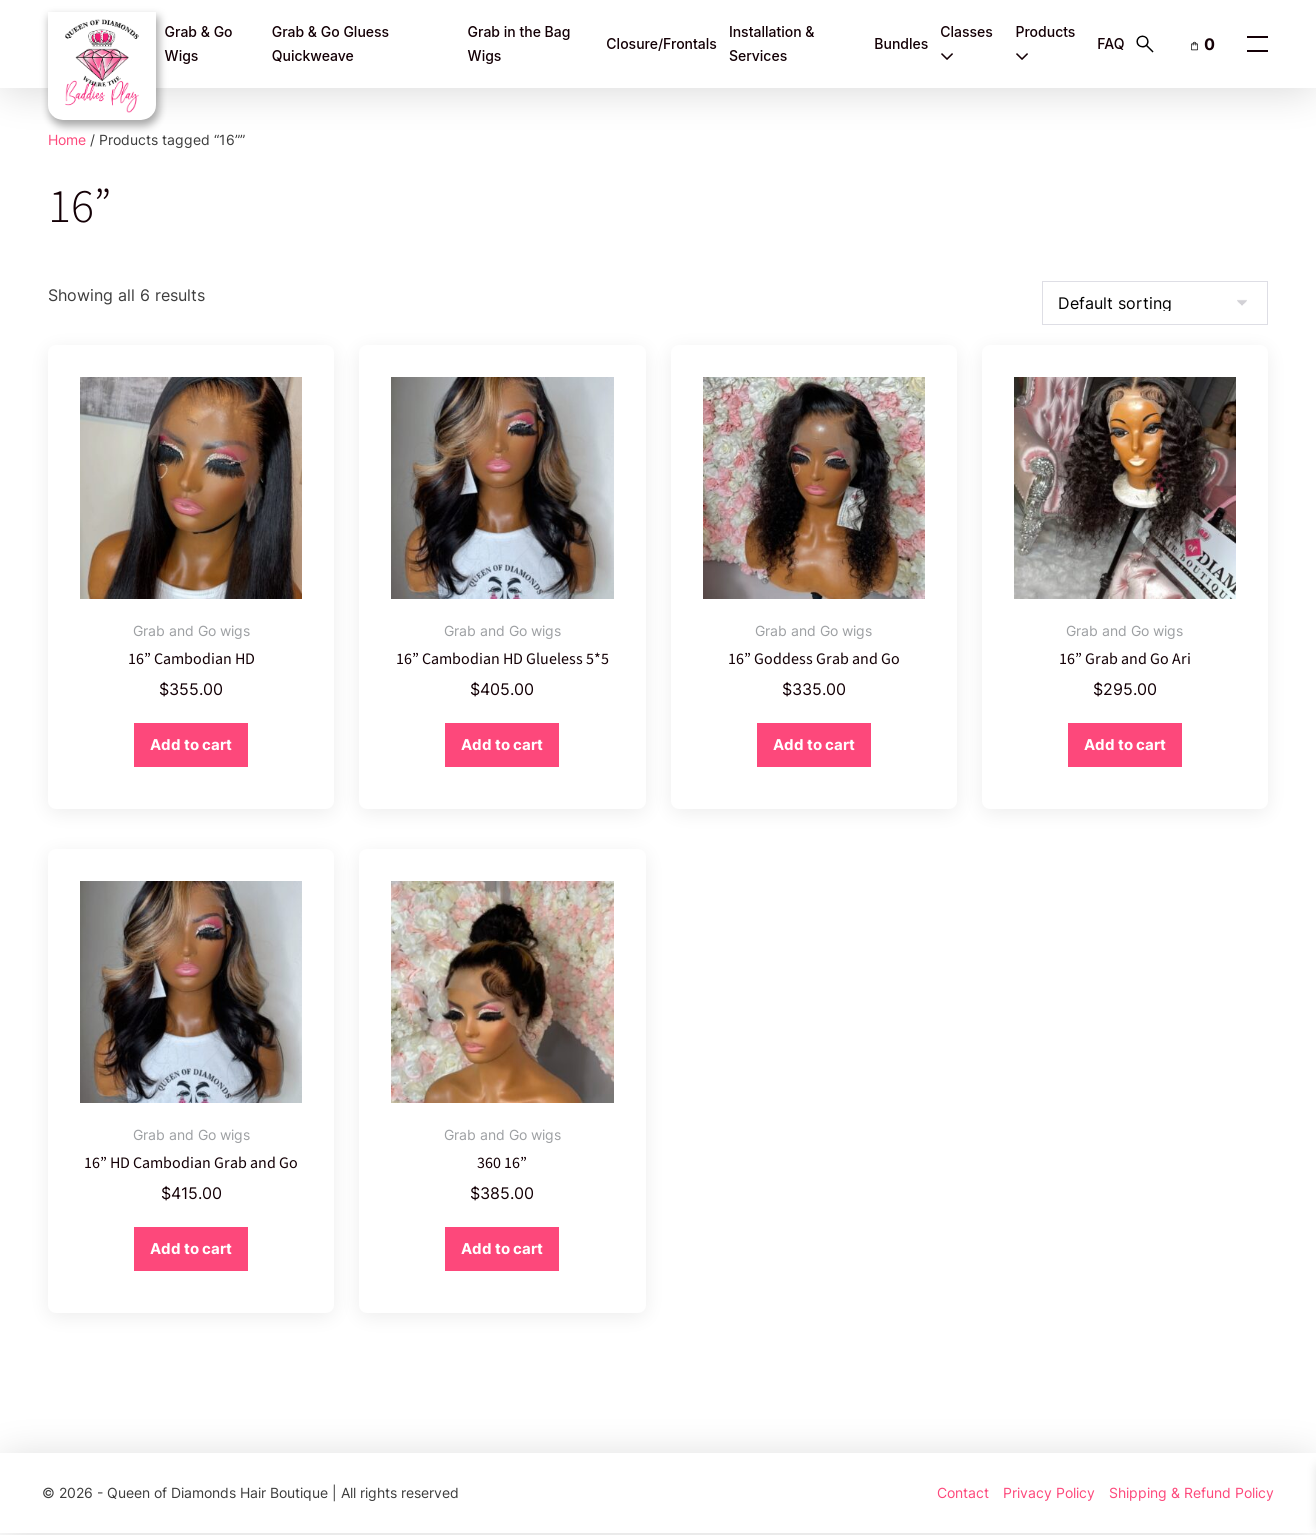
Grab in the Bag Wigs (519, 44)
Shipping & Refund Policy (1191, 1493)
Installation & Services (772, 44)
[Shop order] (1155, 303)
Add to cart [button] (191, 745)
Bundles (901, 43)
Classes (966, 43)
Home (67, 139)
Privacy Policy (1049, 1493)
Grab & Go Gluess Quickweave (330, 44)
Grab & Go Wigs (199, 44)
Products (1045, 43)
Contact (963, 1493)
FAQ (1110, 43)
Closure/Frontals (661, 43)
